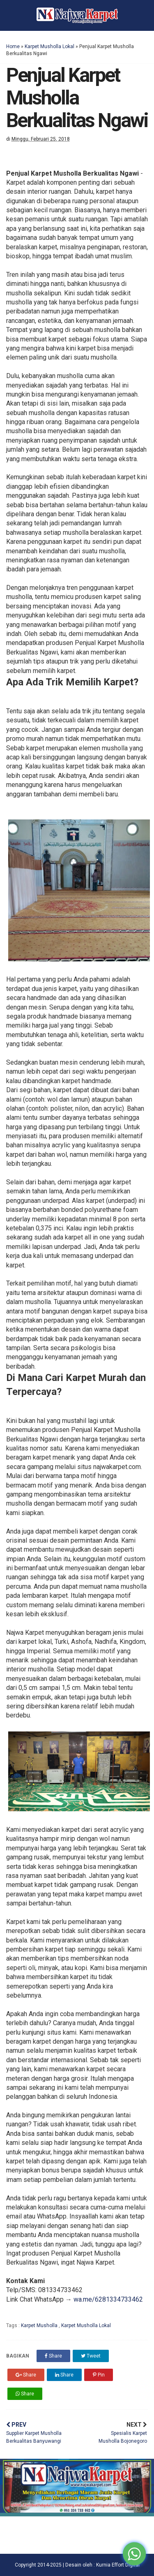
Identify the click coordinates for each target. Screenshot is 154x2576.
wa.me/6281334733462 (108, 2299)
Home (13, 46)
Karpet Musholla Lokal (49, 46)
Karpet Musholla (40, 2325)
